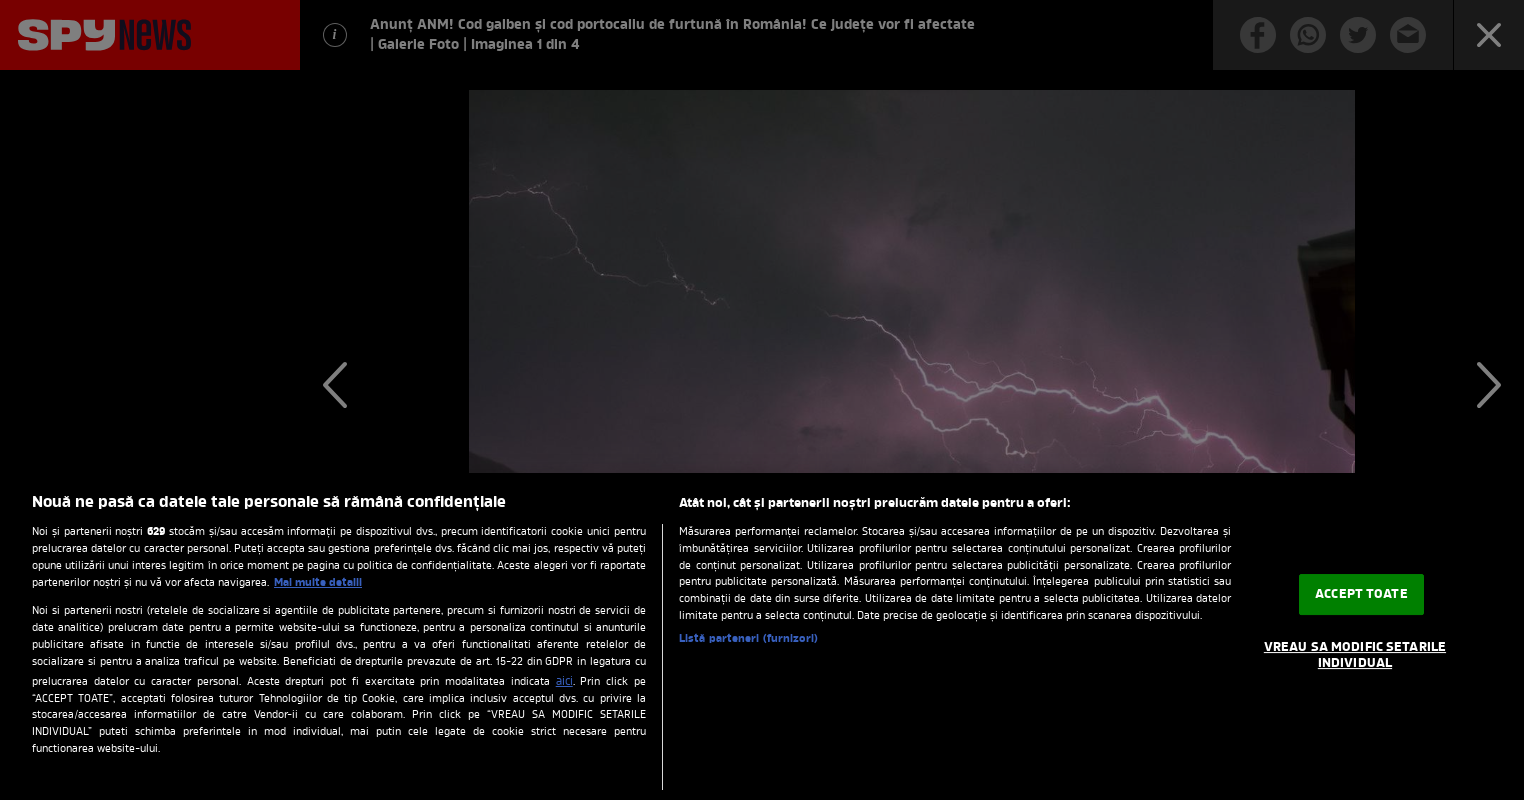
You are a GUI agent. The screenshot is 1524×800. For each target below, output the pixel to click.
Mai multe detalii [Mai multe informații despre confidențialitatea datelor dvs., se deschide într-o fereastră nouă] (318, 583)
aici (564, 682)
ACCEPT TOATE (1361, 594)
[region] (762, 636)
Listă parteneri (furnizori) (748, 639)
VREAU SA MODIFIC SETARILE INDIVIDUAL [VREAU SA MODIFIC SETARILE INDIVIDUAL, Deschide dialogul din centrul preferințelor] (1355, 655)
